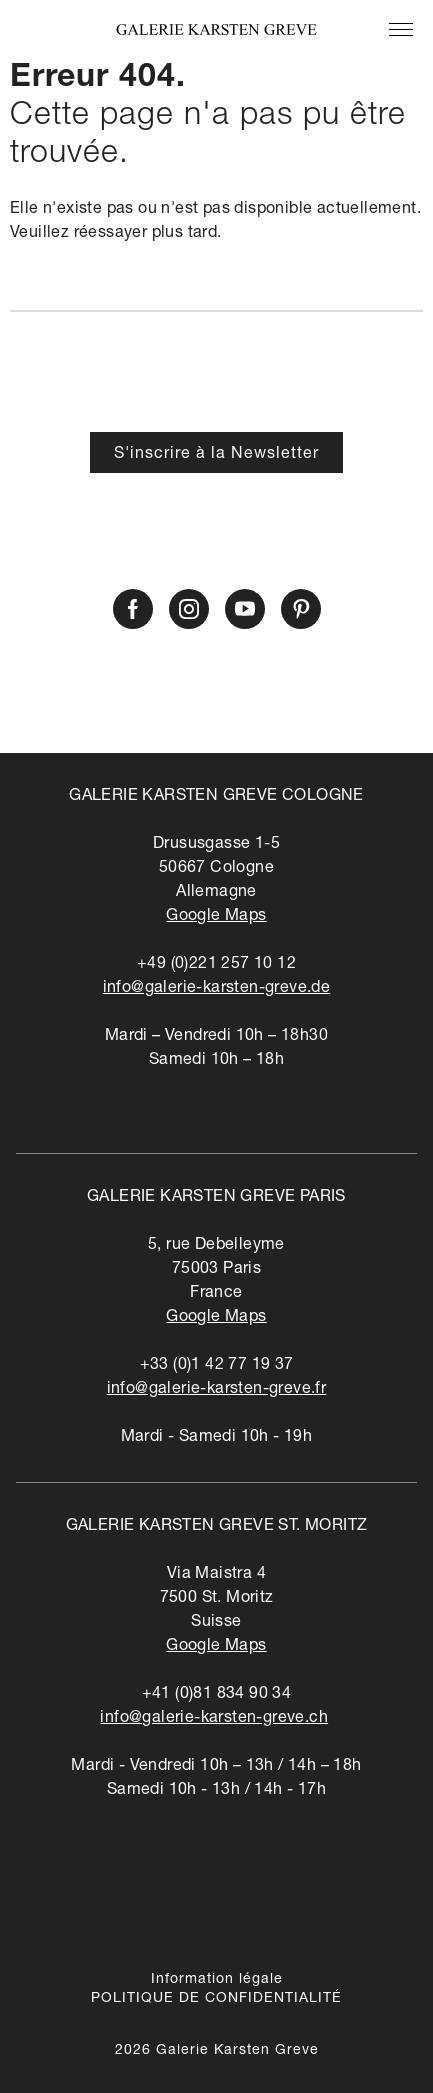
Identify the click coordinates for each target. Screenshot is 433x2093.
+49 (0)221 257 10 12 (216, 965)
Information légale (217, 1980)
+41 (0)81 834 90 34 (217, 1695)
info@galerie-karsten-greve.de (217, 989)
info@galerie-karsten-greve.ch (214, 1719)
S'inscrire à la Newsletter (216, 455)
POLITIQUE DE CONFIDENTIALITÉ (216, 1999)
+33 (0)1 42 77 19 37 (217, 1366)
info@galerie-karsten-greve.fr (217, 1390)
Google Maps (216, 917)
